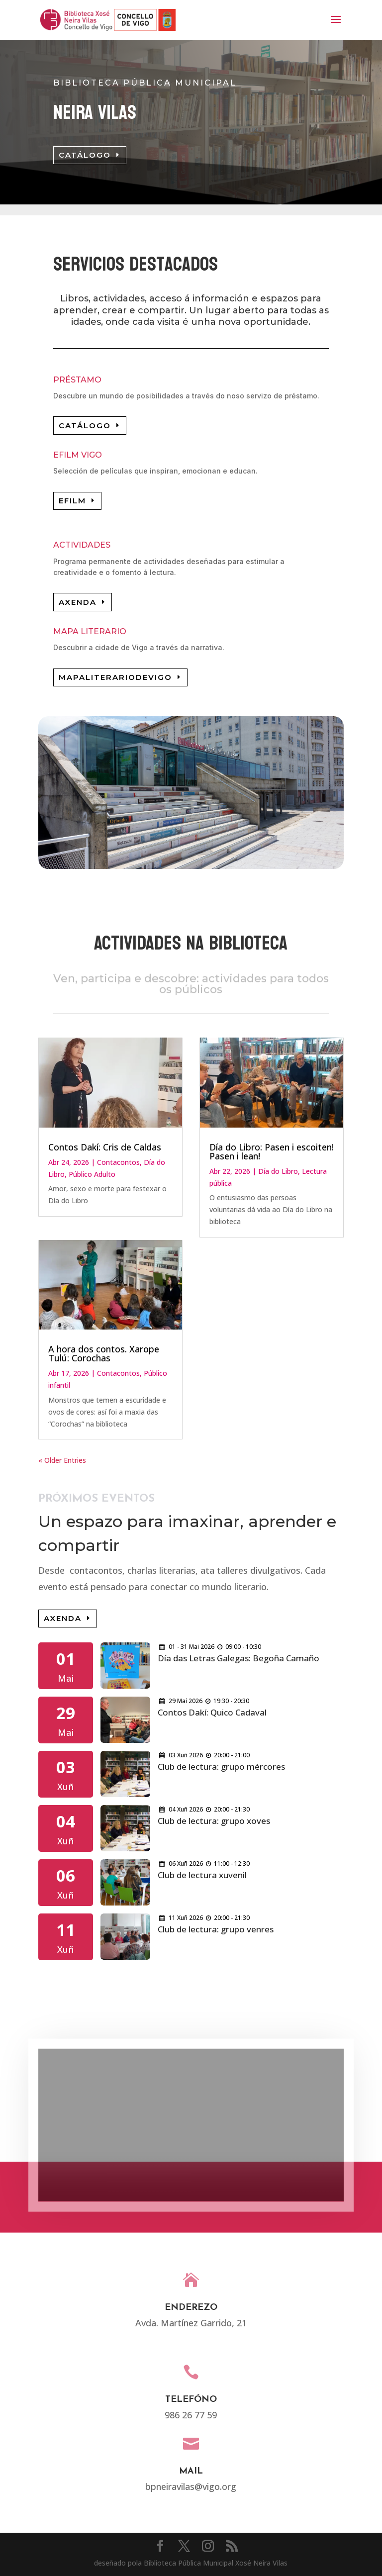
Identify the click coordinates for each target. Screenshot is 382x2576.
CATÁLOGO (85, 155)
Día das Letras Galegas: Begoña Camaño (238, 1658)
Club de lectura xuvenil (202, 1875)
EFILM (72, 500)
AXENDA (77, 602)
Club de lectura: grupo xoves (214, 1820)
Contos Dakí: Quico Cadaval (212, 1712)
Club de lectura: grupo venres (216, 1929)
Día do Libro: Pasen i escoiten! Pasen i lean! (271, 1151)
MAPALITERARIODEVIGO (115, 677)
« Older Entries (62, 1460)
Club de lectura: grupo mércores (221, 1766)
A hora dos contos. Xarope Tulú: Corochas (103, 1353)
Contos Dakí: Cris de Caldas (104, 1147)
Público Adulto (92, 1174)
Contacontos (118, 1162)
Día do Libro (278, 1171)
